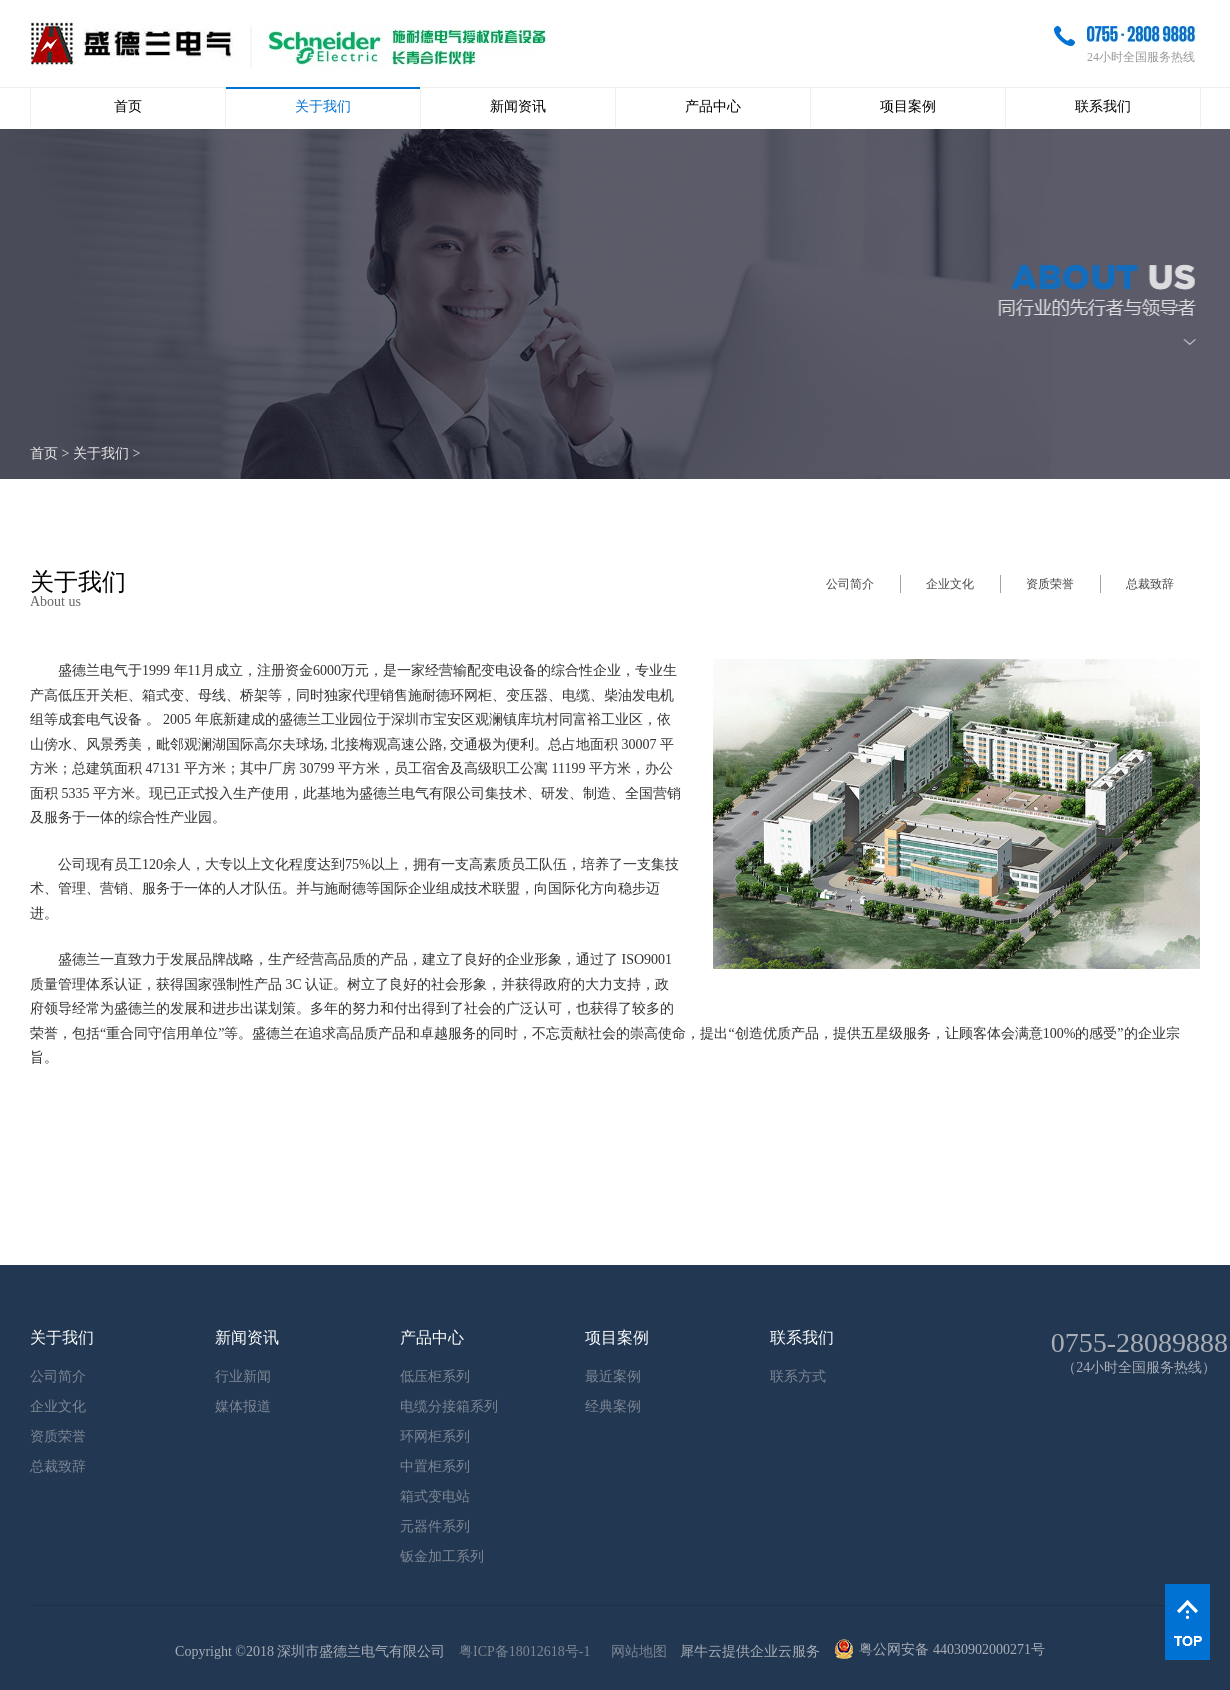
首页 (128, 106)
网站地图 (635, 1651)
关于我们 (101, 453)
